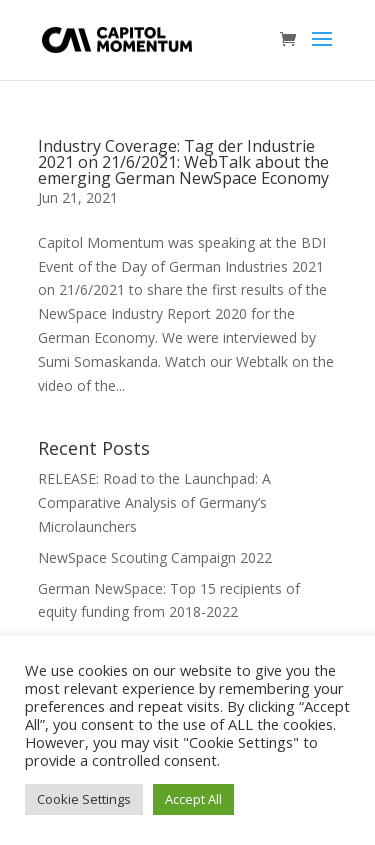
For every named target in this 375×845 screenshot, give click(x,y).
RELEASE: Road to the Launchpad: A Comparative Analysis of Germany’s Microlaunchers (154, 502)
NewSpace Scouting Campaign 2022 (155, 557)
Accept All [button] (193, 799)
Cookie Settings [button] (84, 799)
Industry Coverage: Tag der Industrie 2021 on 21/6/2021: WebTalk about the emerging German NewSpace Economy (183, 162)
